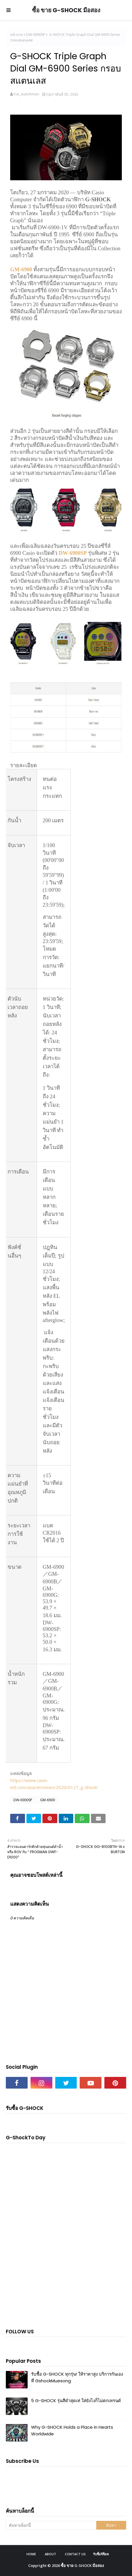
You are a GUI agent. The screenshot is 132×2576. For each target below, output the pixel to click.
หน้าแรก (16, 34)
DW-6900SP (35, 34)
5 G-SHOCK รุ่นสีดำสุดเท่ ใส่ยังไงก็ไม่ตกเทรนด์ (76, 2400)
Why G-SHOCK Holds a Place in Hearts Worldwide (72, 2430)
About (50, 2554)
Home (31, 2554)
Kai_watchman (26, 94)
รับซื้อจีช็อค (101, 2554)
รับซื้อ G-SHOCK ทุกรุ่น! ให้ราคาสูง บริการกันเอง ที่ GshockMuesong (77, 2377)
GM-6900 (21, 269)
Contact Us (75, 2554)
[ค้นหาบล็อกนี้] (51, 2525)
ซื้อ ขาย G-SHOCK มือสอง (66, 10)
